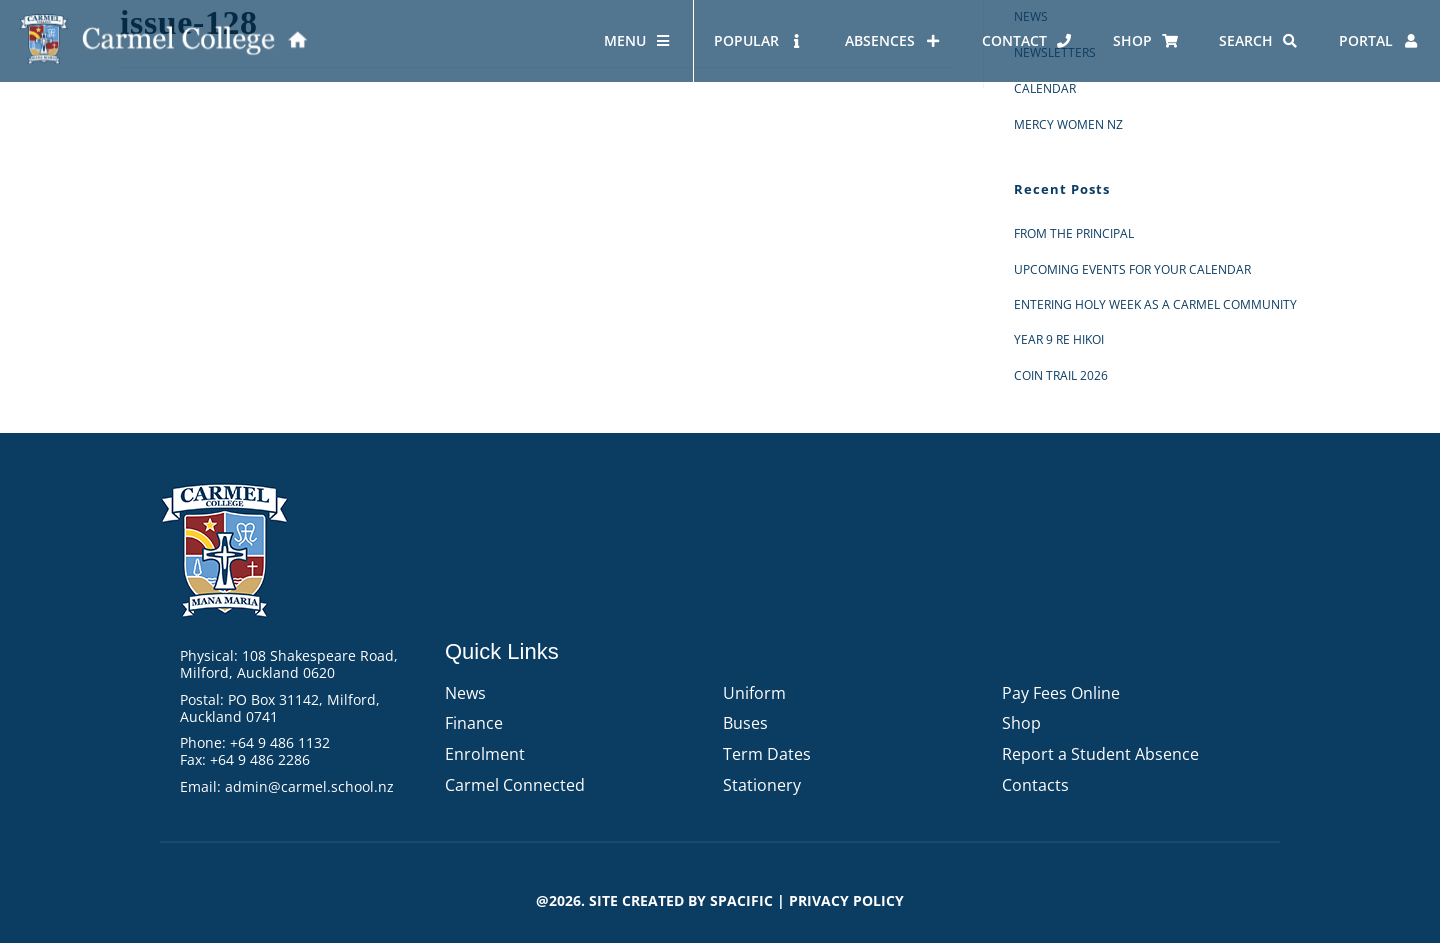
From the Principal (1074, 233)
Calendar (1045, 88)
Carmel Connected (515, 785)
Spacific (741, 900)
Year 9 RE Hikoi (1059, 339)
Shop (1021, 723)
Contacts (1035, 785)
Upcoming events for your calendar (1132, 269)
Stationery (762, 785)
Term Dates (767, 754)
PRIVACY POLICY (846, 900)
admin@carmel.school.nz (309, 786)
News (465, 693)
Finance (474, 723)
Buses (745, 723)
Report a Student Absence (1100, 754)
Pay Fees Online (1061, 693)
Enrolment (485, 754)
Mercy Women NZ (1068, 124)
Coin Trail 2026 (1061, 375)
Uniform (754, 693)
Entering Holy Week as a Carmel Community (1155, 304)
